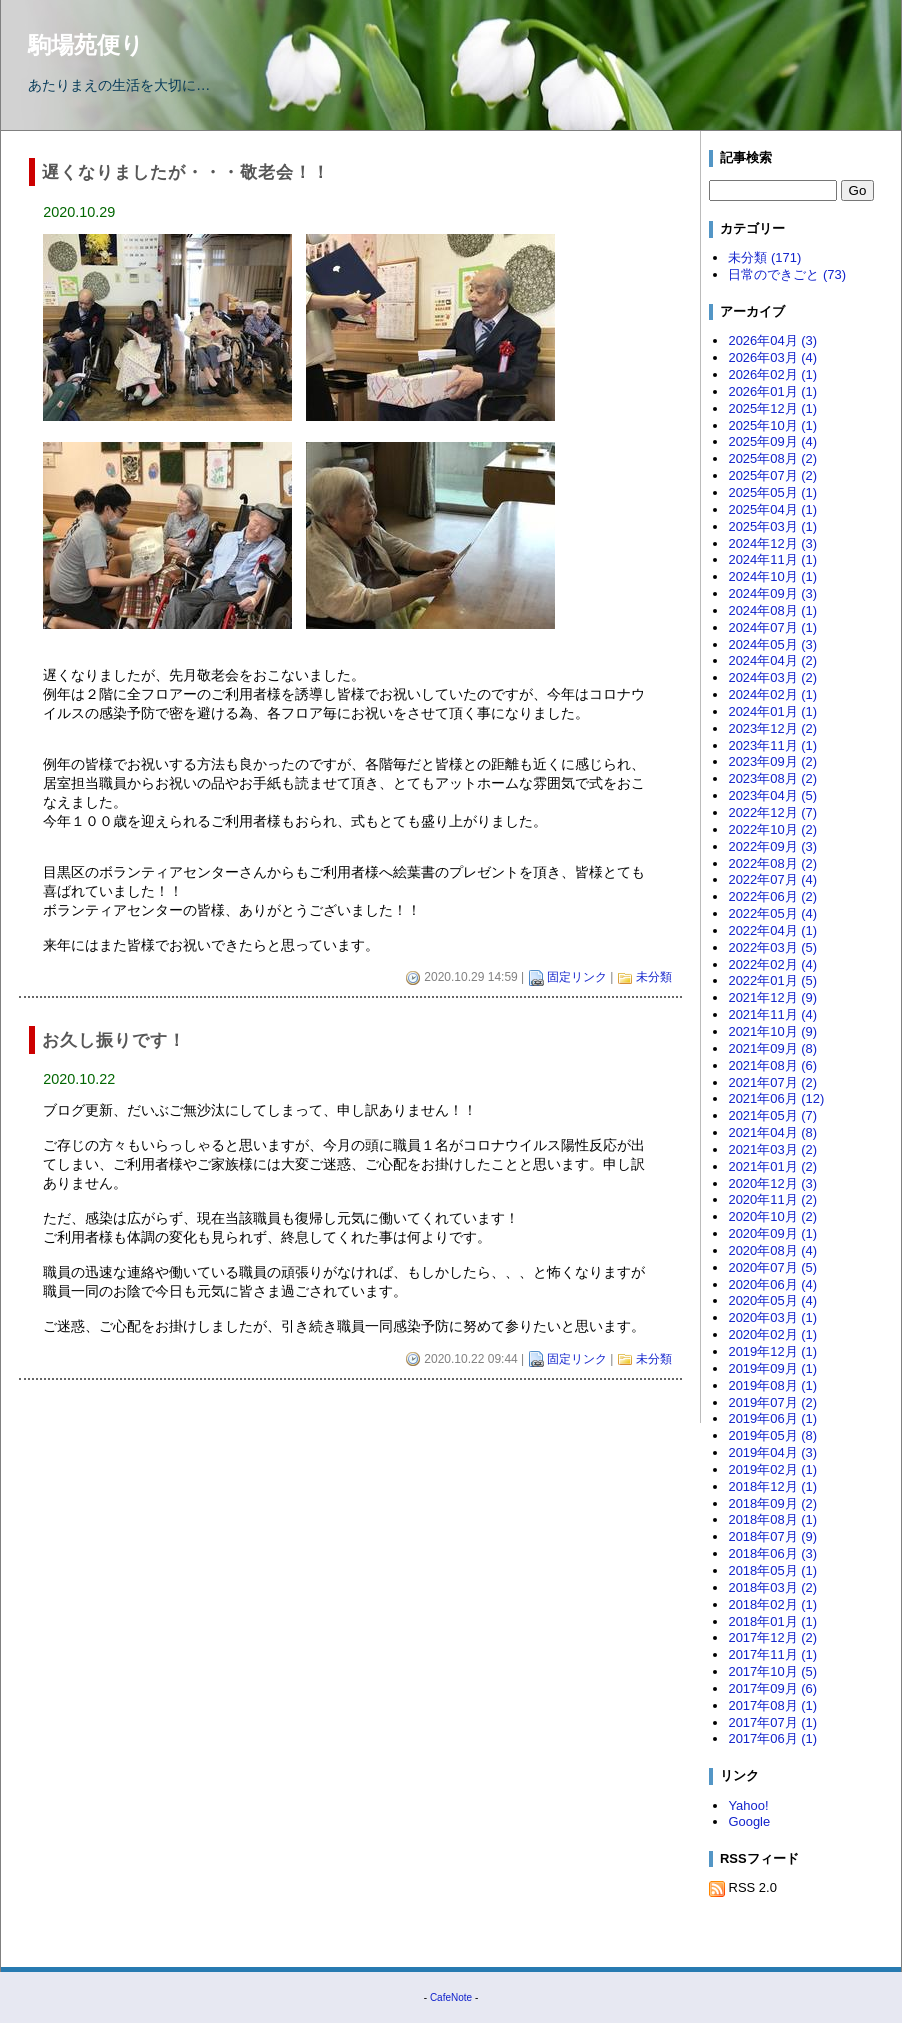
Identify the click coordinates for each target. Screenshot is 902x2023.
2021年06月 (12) (776, 1098)
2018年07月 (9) (772, 1536)
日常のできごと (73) (787, 274)
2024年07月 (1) (772, 627)
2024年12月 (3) (772, 543)
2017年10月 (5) (772, 1671)
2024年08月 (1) (772, 610)
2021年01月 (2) (772, 1166)
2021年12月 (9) (772, 997)
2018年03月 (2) (772, 1587)
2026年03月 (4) (772, 357)
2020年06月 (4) (772, 1284)
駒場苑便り (86, 45)
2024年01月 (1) (772, 711)
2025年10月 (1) (772, 425)
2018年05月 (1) (772, 1570)
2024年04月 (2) (772, 660)
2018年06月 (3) (772, 1553)
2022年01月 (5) (772, 980)
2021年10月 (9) (772, 1031)
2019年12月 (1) (772, 1351)
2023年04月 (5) (772, 795)
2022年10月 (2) (772, 829)
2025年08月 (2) (772, 458)
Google (749, 1821)
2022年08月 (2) (772, 863)
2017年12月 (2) (772, 1637)
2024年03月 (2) (772, 677)
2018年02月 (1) (772, 1604)
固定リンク (577, 977)
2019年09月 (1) (772, 1368)
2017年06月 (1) (772, 1738)
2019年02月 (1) (772, 1469)
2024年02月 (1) (772, 694)
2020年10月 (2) (772, 1216)
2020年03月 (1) (772, 1317)
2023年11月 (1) (772, 745)
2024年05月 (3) (772, 644)
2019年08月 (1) (772, 1385)
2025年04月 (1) (772, 509)
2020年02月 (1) (772, 1334)
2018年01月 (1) (772, 1621)
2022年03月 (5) (772, 947)
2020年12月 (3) (772, 1183)
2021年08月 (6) (772, 1065)
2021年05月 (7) (772, 1115)
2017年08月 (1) (772, 1705)
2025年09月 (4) (772, 441)
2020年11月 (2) (772, 1199)
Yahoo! (748, 1805)
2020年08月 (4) (772, 1250)
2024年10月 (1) (772, 576)
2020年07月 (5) (772, 1267)
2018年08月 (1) (772, 1519)
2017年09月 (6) (772, 1688)
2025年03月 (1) (772, 526)
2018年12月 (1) (772, 1486)
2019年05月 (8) (772, 1435)
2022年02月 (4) (772, 964)
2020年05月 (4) (772, 1300)
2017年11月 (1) (772, 1654)
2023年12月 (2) (772, 728)
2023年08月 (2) (772, 778)
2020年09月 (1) (772, 1233)
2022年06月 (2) (772, 896)
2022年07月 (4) (772, 879)
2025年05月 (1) (772, 492)
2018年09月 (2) (772, 1503)
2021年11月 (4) (772, 1014)
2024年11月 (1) (772, 559)
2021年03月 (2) (772, 1149)
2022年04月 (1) (772, 930)
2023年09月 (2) (772, 761)
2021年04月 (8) (772, 1132)
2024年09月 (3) (772, 593)
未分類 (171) (764, 257)
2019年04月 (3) (772, 1452)
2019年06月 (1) (772, 1418)
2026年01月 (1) (772, 391)
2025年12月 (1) (772, 408)
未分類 (654, 977)
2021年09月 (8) (772, 1048)
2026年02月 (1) (772, 374)
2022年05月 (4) (772, 913)
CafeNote (451, 1997)
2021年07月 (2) (772, 1082)
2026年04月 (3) (772, 340)
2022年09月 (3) (772, 846)
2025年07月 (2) (772, 475)
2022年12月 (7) (772, 812)
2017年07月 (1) (772, 1722)
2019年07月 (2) (772, 1402)
